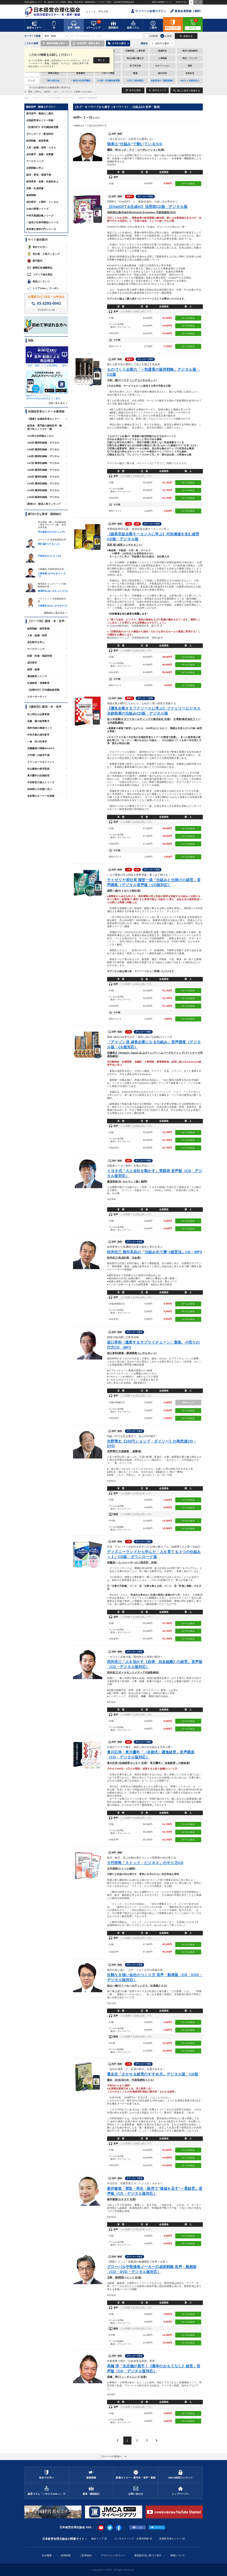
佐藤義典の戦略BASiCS (40, 748)
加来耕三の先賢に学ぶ (39, 789)
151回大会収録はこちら (40, 435)
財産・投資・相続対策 (39, 655)
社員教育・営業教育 (38, 683)
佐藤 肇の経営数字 (38, 721)
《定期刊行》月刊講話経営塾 (42, 127)
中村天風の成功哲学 (38, 734)
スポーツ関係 (108, 73)
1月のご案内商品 (135, 80)
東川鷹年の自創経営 (38, 775)
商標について (177, 2555)
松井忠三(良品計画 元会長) (124, 1257)
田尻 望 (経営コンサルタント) (124, 544)
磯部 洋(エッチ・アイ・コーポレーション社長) (136, 149)
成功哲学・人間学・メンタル (42, 202)
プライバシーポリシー (113, 2555)
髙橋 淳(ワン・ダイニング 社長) (127, 2376)
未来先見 (190, 73)
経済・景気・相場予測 (38, 174)
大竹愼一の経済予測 (38, 755)
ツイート (157, 2527)
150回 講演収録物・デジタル (43, 442)
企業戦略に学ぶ (35, 168)
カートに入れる (188, 183)
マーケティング (35, 161)
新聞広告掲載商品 (39, 268)
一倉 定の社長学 (37, 741)
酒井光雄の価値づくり (39, 727)
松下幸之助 (135, 65)
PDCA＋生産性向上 (189, 80)
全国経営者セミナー (170, 2538)
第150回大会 (53, 80)
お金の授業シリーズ (37, 208)
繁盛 (135, 73)
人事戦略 (162, 58)
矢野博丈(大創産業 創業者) (124, 1451)
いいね (137, 2527)
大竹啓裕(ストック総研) (121, 1868)
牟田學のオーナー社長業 (41, 796)
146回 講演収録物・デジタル (43, 469)
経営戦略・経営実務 (37, 140)
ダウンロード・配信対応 (40, 134)
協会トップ (97, 2538)
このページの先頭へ (114, 2456)
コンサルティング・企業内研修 (131, 2538)
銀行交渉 (162, 73)
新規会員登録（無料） (186, 11)
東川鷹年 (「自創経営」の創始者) (170, 1762)
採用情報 (66, 2555)
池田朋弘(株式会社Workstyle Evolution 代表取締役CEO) (141, 212)
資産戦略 (31, 195)
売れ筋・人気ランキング (43, 254)
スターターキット (37, 696)
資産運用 (80, 73)
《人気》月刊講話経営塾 (108, 80)
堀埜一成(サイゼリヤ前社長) (124, 890)
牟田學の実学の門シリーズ (41, 229)
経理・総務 (33, 669)
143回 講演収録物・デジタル (43, 490)
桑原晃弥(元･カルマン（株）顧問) (127, 1181)
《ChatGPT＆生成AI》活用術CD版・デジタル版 (147, 207)
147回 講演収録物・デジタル (43, 463)
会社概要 (47, 2555)
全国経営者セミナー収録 (40, 120)
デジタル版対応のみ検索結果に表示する (50, 87)
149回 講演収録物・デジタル (43, 449)
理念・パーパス (189, 58)
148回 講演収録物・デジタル (43, 456)
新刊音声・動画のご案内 (40, 113)
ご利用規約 (85, 2555)
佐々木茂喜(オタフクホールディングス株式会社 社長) (139, 719)
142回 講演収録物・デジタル (43, 497)
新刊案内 (35, 261)
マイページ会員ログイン (148, 11)
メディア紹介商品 (40, 275)
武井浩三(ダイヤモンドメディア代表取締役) (133, 1672)
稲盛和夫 (162, 51)
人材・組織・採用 (37, 635)
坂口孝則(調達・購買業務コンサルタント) (132, 1353)
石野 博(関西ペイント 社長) (124, 2277)
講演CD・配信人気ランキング (44, 503)
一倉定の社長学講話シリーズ (42, 222)
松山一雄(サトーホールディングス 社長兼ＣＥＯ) (137, 1985)
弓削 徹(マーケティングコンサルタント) (132, 380)
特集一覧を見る (58, 403)
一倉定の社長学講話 (80, 80)
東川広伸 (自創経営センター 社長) (127, 1762)
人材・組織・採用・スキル (41, 147)
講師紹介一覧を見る (56, 612)
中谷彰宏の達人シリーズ (41, 782)
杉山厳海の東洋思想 (38, 768)
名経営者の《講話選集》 (162, 80)
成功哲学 (32, 662)
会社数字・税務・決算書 (40, 154)
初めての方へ (37, 247)
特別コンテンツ (38, 281)
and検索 (153, 36)
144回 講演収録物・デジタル (43, 483)
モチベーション (162, 65)
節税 (190, 65)
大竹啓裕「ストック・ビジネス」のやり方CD (145, 1863)
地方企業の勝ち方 (135, 58)
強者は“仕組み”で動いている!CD (134, 144)
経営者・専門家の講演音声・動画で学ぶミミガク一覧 (44, 427)
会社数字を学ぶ (36, 642)
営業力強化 (53, 73)
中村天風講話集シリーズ (40, 215)
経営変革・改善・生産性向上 (42, 181)
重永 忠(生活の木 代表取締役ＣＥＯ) (130, 2079)
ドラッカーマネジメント (41, 762)
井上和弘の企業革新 (38, 714)
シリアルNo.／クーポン (43, 288)
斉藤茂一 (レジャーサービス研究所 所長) (132, 1562)
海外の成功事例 (189, 51)
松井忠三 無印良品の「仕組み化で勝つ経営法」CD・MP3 (154, 1252)
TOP (26, 98)
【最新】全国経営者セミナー (43, 418)
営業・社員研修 (35, 188)
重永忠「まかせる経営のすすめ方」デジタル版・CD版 (152, 2074)
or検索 (168, 36)
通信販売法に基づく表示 (147, 2555)
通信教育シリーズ (37, 676)
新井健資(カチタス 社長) (121, 2199)
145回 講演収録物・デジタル (43, 476)
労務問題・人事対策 (135, 51)
